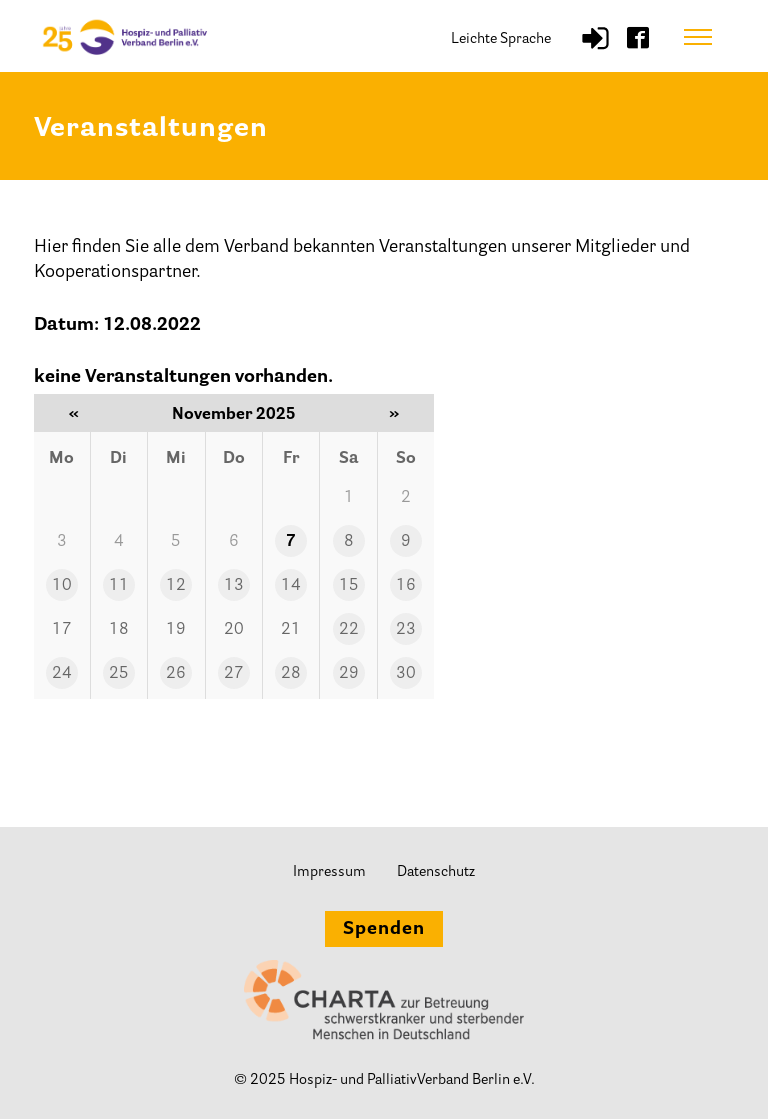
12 (176, 586)
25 (119, 674)
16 (406, 586)
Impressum (329, 872)
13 (234, 586)
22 (349, 630)
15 (349, 586)
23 (406, 630)
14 (291, 586)
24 (62, 674)
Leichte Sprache (501, 39)
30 (406, 674)
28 (291, 674)
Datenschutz (436, 872)
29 (349, 674)
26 (176, 674)
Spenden (384, 930)
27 (234, 674)
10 (62, 586)
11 (119, 586)
